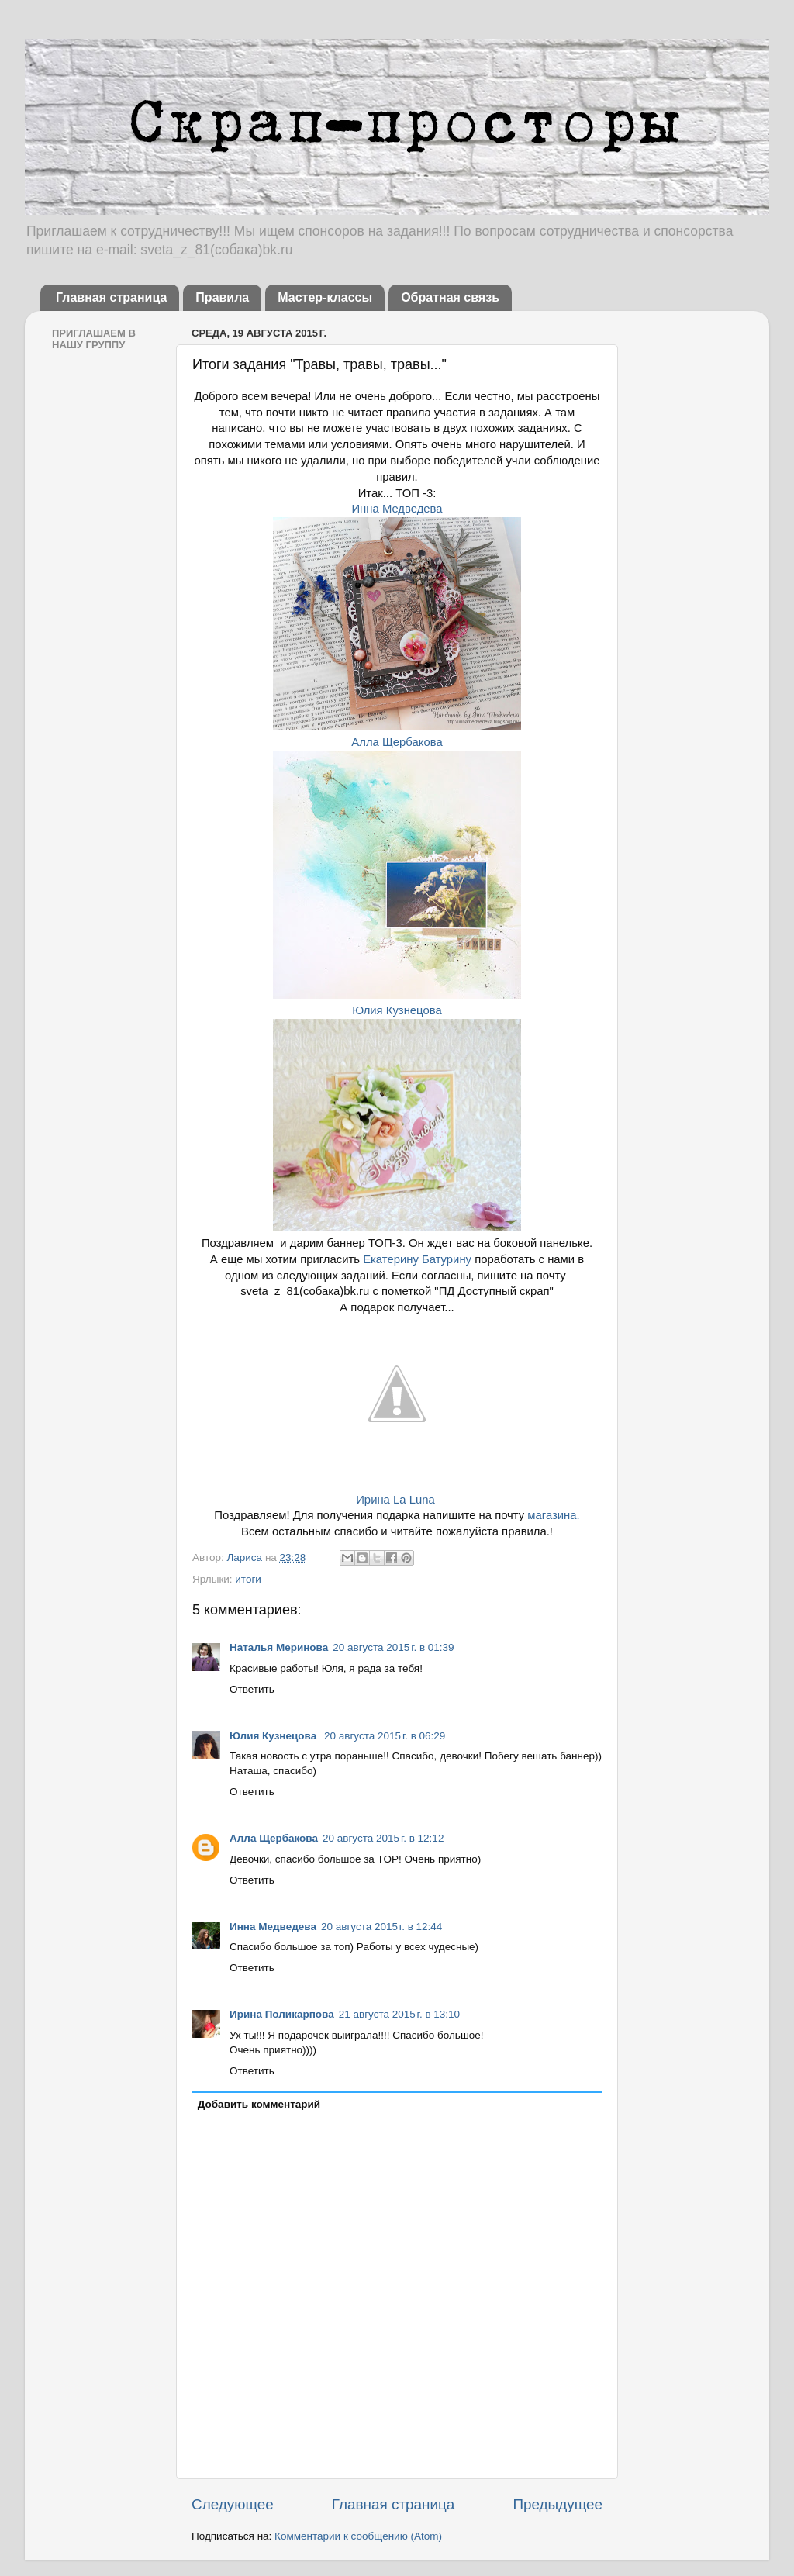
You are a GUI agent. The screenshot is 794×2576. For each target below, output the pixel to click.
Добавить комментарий (259, 2104)
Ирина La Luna (395, 1499)
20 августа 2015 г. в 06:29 (384, 1736)
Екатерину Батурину (417, 1259)
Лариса (245, 1557)
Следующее (233, 2504)
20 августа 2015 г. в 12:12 (383, 1838)
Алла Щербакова (396, 742)
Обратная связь (450, 297)
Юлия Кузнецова (396, 1010)
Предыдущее (557, 2504)
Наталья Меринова (279, 1647)
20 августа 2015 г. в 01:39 (393, 1647)
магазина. (551, 1515)
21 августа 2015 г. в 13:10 (399, 2014)
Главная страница (111, 297)
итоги (248, 1579)
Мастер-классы (325, 297)
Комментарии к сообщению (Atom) (358, 2536)
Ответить (252, 1689)
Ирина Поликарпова (282, 2014)
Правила (222, 297)
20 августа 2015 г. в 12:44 (381, 1926)
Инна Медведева (396, 508)
